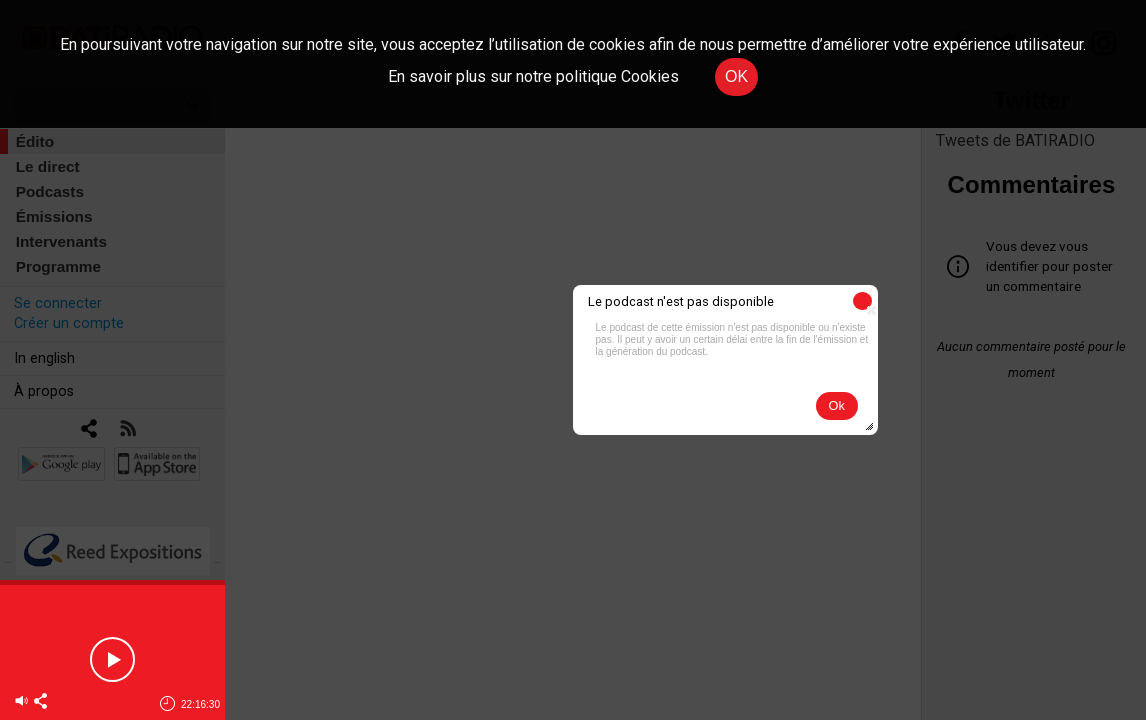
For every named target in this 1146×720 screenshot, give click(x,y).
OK (736, 76)
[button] (862, 301)
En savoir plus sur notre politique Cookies (533, 76)
